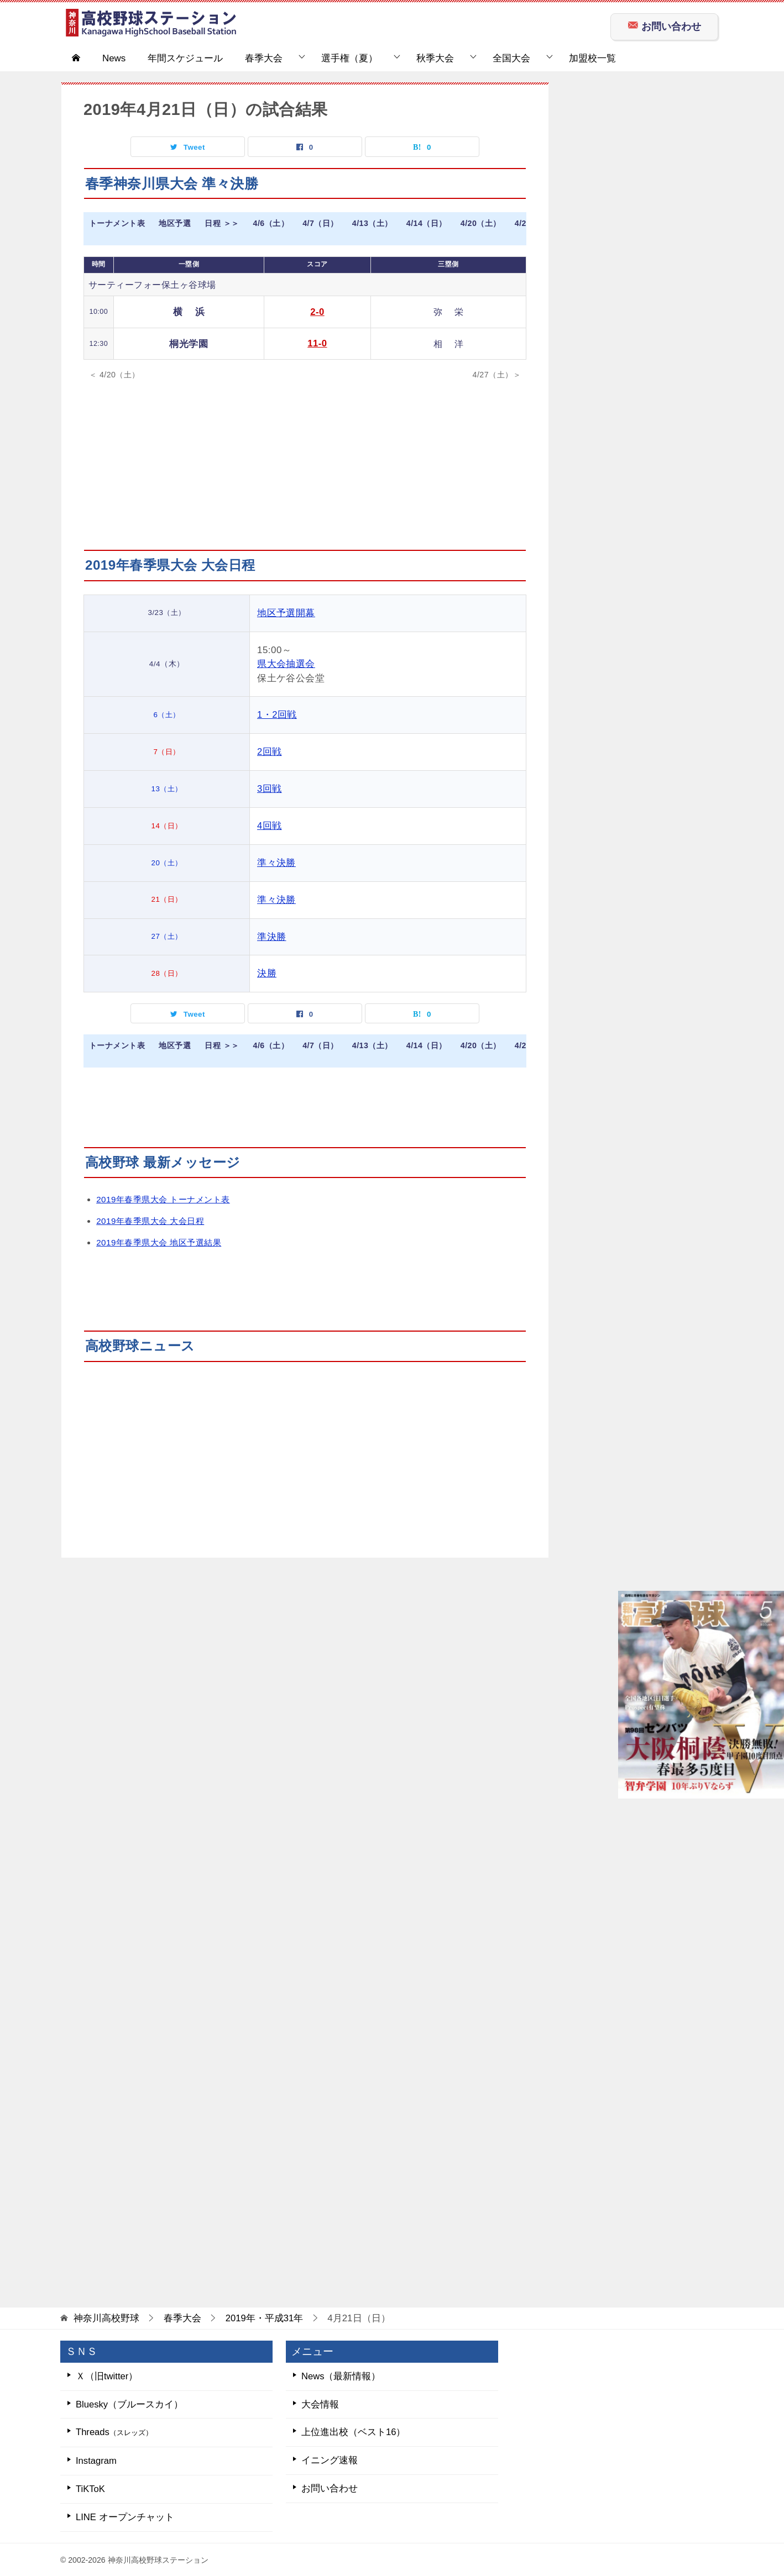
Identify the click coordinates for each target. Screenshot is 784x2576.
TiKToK (91, 2487)
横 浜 (188, 312)
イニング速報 (329, 2458)
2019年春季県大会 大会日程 (150, 1218)
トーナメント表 (117, 223)
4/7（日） (321, 223)
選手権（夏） (349, 58)
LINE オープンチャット (125, 2516)
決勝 (270, 970)
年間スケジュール (185, 58)
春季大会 (264, 58)
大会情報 (320, 2401)
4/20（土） (482, 223)
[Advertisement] (304, 472)
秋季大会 (435, 58)
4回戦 (273, 824)
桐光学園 (187, 343)
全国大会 (511, 58)
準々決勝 (280, 860)
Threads (116, 2430)
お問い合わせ (664, 25)
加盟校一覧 (592, 58)
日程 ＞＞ (222, 223)
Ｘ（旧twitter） (107, 2373)
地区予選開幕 (290, 612)
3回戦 (273, 787)
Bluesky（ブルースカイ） (130, 2401)
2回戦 (273, 750)
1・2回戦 (281, 714)
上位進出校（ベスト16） (353, 2430)
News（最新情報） (341, 2373)
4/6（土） (271, 223)
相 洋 (447, 343)
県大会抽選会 (290, 663)
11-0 (315, 343)
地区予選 (175, 223)
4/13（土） (373, 223)
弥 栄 (447, 312)
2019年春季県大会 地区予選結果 (159, 1239)
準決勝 (275, 934)
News (114, 58)
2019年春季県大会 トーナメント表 (163, 1196)
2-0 (314, 312)
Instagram (96, 2459)
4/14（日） (427, 223)
